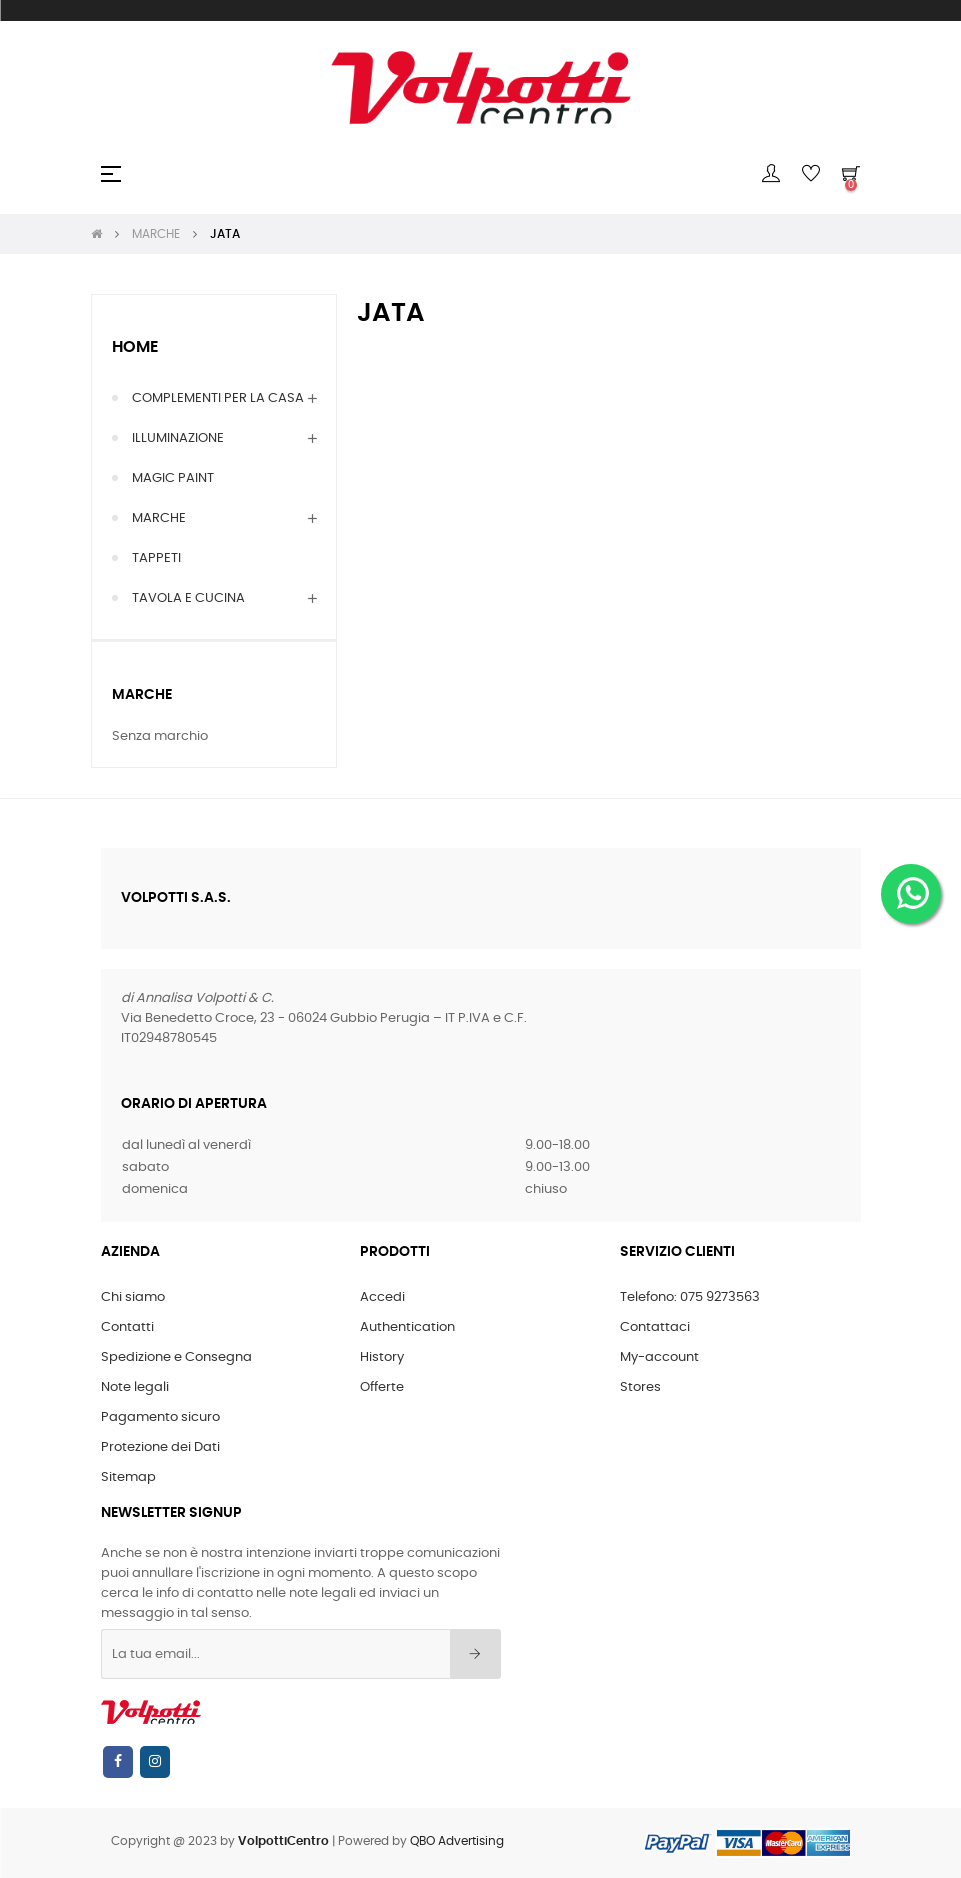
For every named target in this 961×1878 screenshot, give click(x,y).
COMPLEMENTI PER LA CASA (218, 398)
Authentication (407, 1327)
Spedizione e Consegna (176, 1357)
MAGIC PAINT (173, 478)
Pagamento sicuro (160, 1417)
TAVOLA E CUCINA (188, 598)
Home (135, 347)
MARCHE (159, 518)
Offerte (382, 1387)
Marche (142, 695)
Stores (640, 1387)
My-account (659, 1357)
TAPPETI (156, 558)
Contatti (127, 1327)
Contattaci (655, 1327)
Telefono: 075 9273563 (690, 1297)
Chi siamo (133, 1297)
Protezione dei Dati (160, 1447)
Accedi (382, 1297)
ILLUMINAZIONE (178, 438)
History (382, 1357)
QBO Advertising (457, 1841)
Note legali (135, 1387)
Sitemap (128, 1477)
